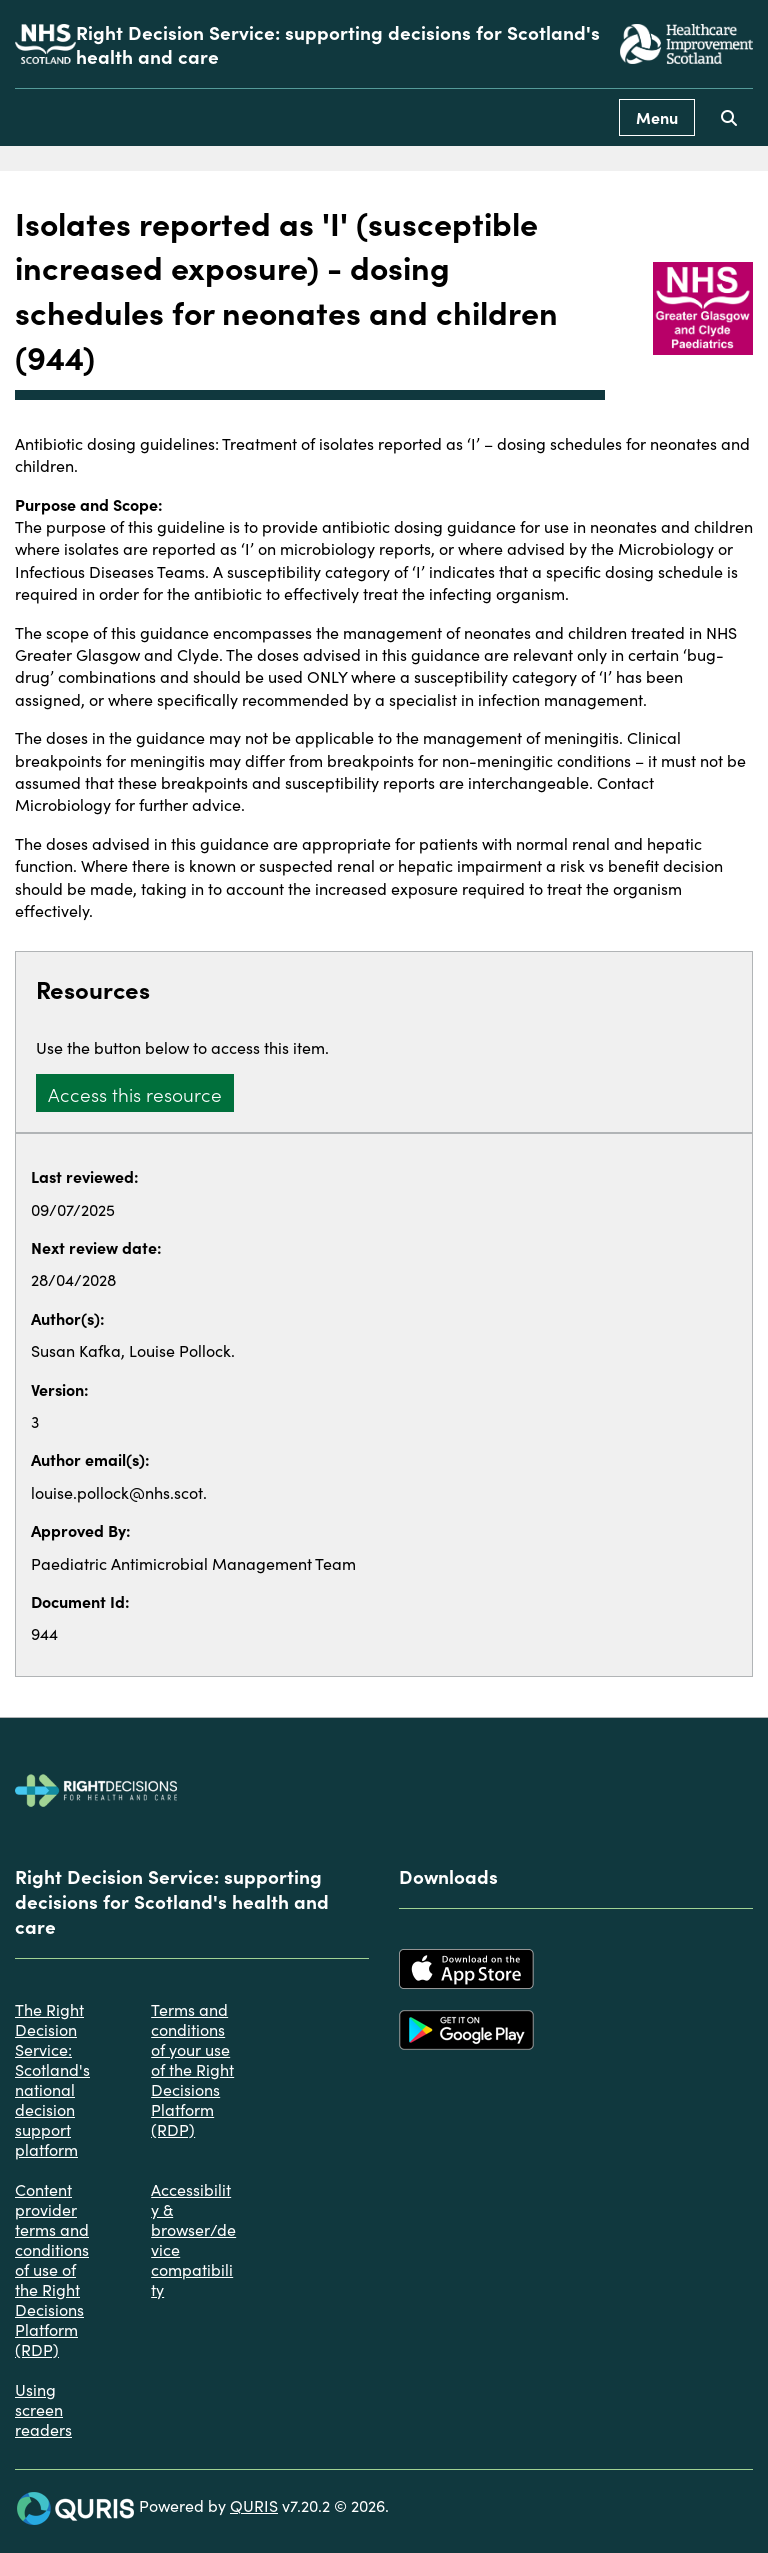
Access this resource (135, 1093)
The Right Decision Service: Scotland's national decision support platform (52, 2079)
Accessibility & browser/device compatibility (193, 2239)
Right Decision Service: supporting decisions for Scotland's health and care (338, 44)
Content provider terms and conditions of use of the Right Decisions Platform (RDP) (52, 2269)
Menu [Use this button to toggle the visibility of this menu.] (657, 117)
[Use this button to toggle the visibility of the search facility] (729, 117)
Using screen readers (43, 2409)
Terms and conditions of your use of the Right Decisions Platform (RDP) (192, 2069)
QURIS (254, 2505)
